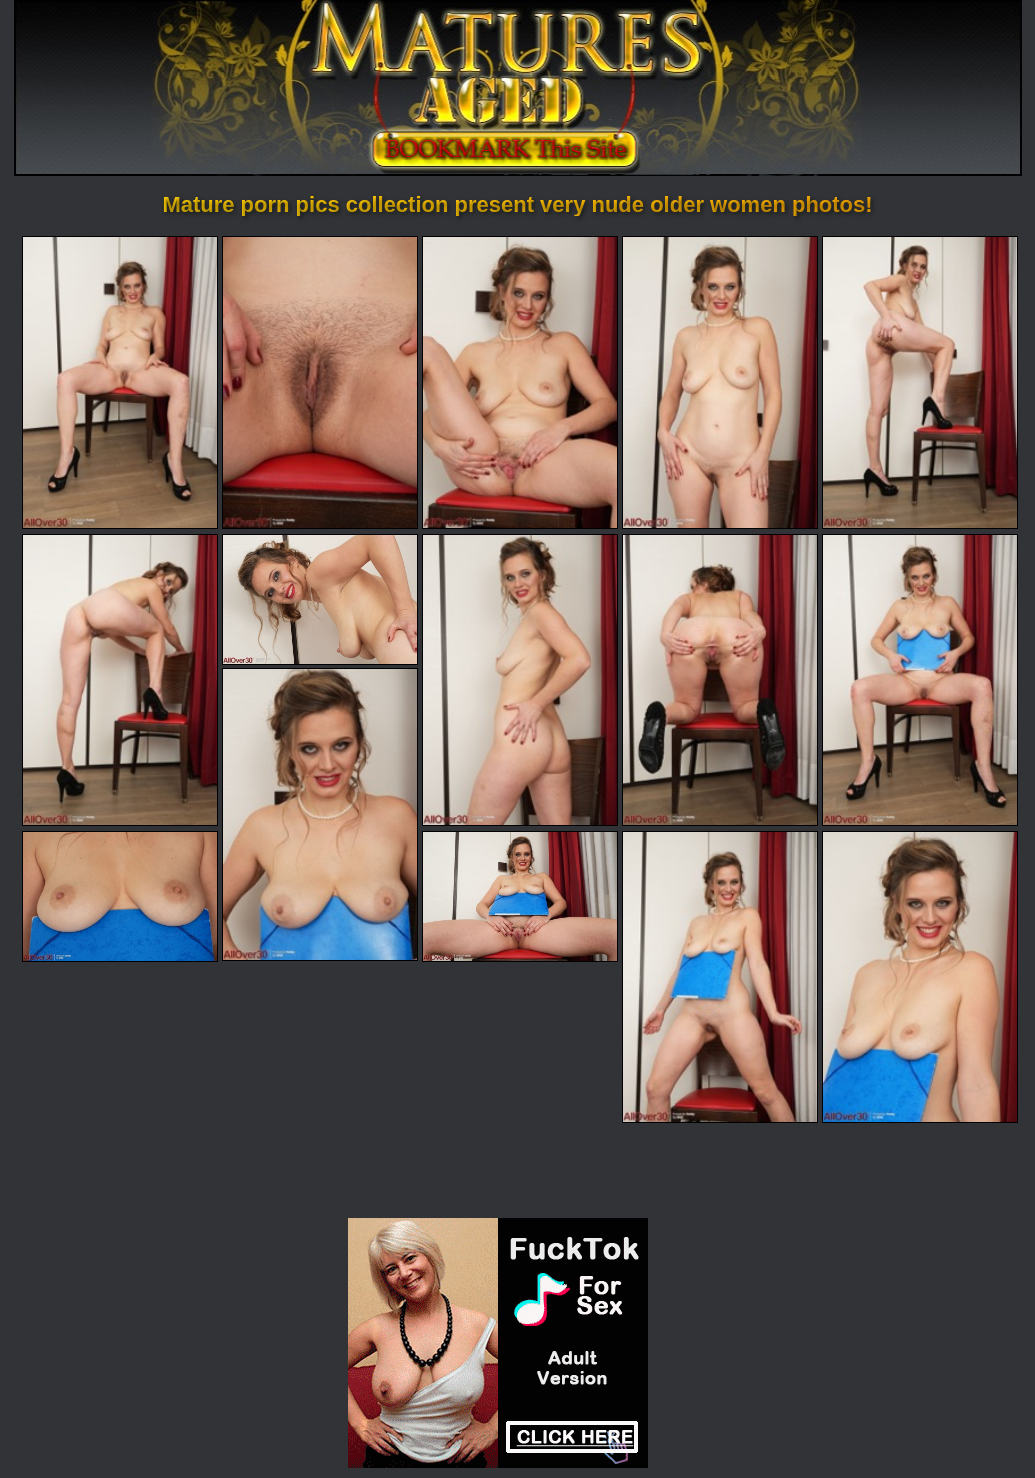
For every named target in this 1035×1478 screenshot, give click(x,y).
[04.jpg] (720, 382)
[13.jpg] (520, 896)
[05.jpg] (920, 382)
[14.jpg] (720, 977)
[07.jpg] (320, 599)
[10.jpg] (920, 680)
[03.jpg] (520, 382)
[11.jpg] (320, 814)
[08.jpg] (520, 680)
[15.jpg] (920, 977)
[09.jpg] (720, 680)
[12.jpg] (120, 896)
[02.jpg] (320, 382)
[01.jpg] (120, 382)
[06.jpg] (120, 680)
